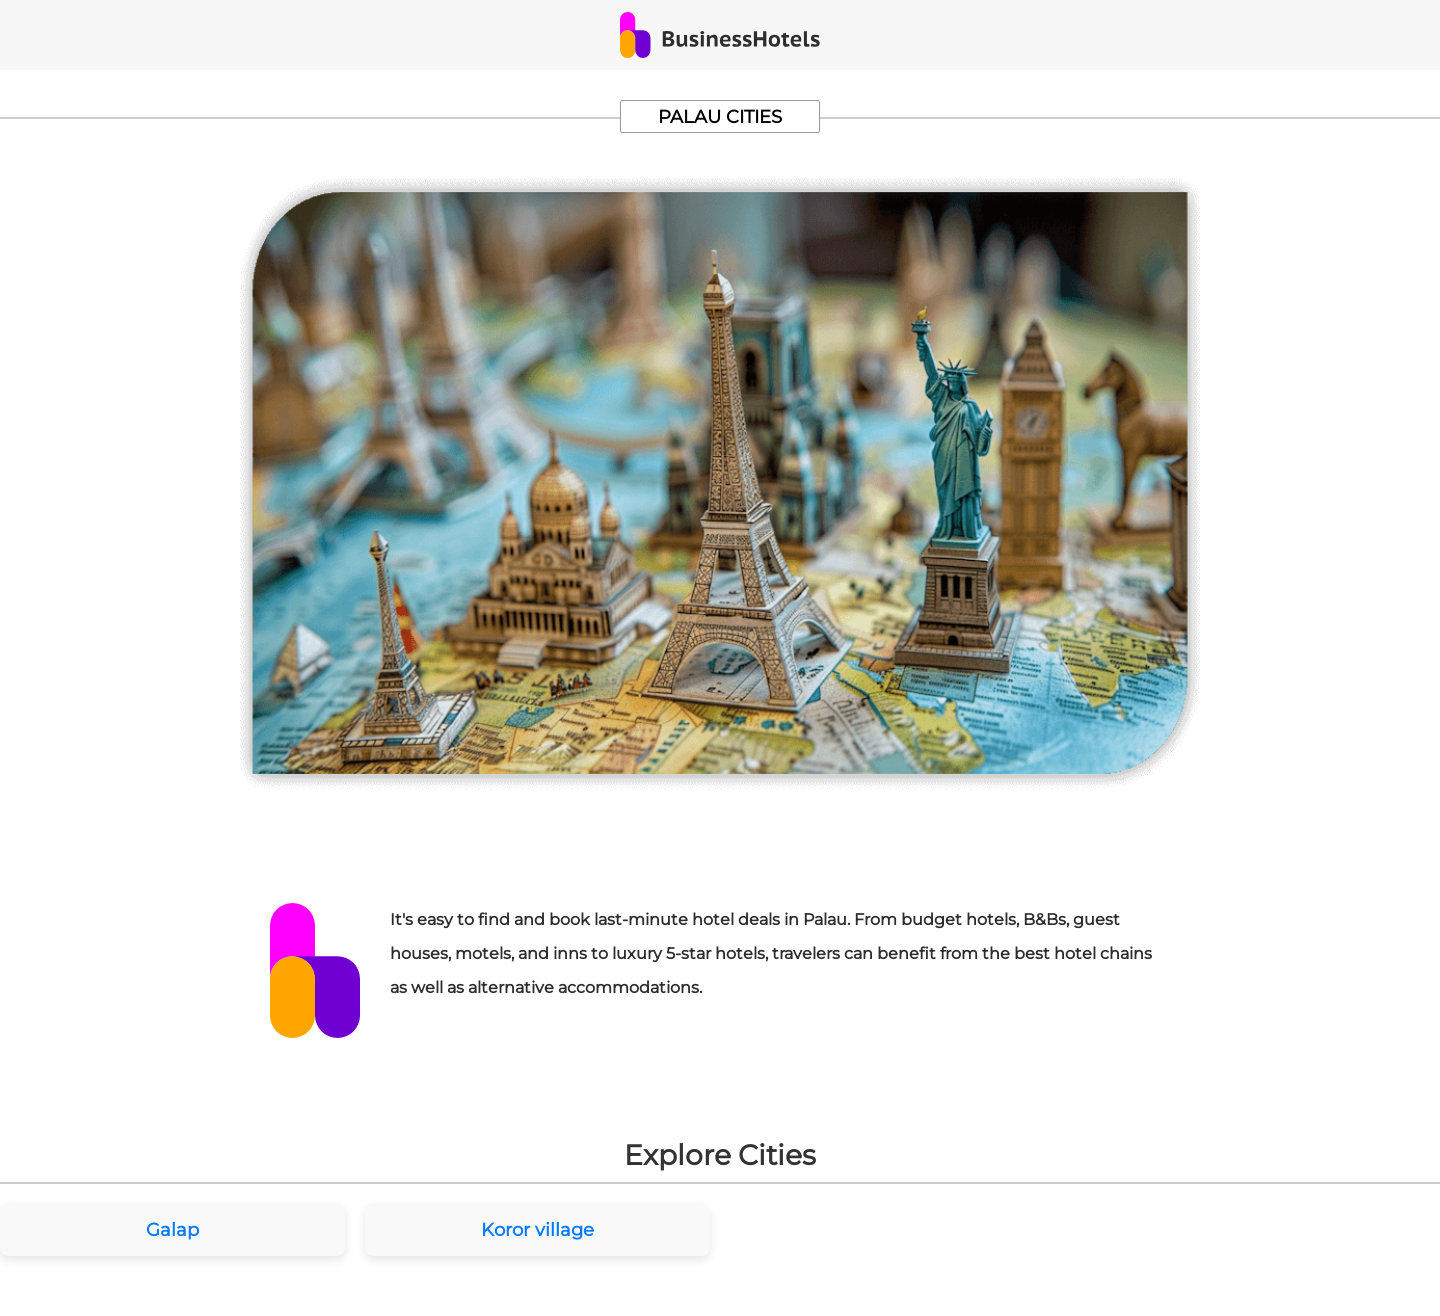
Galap (172, 1230)
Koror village (537, 1230)
